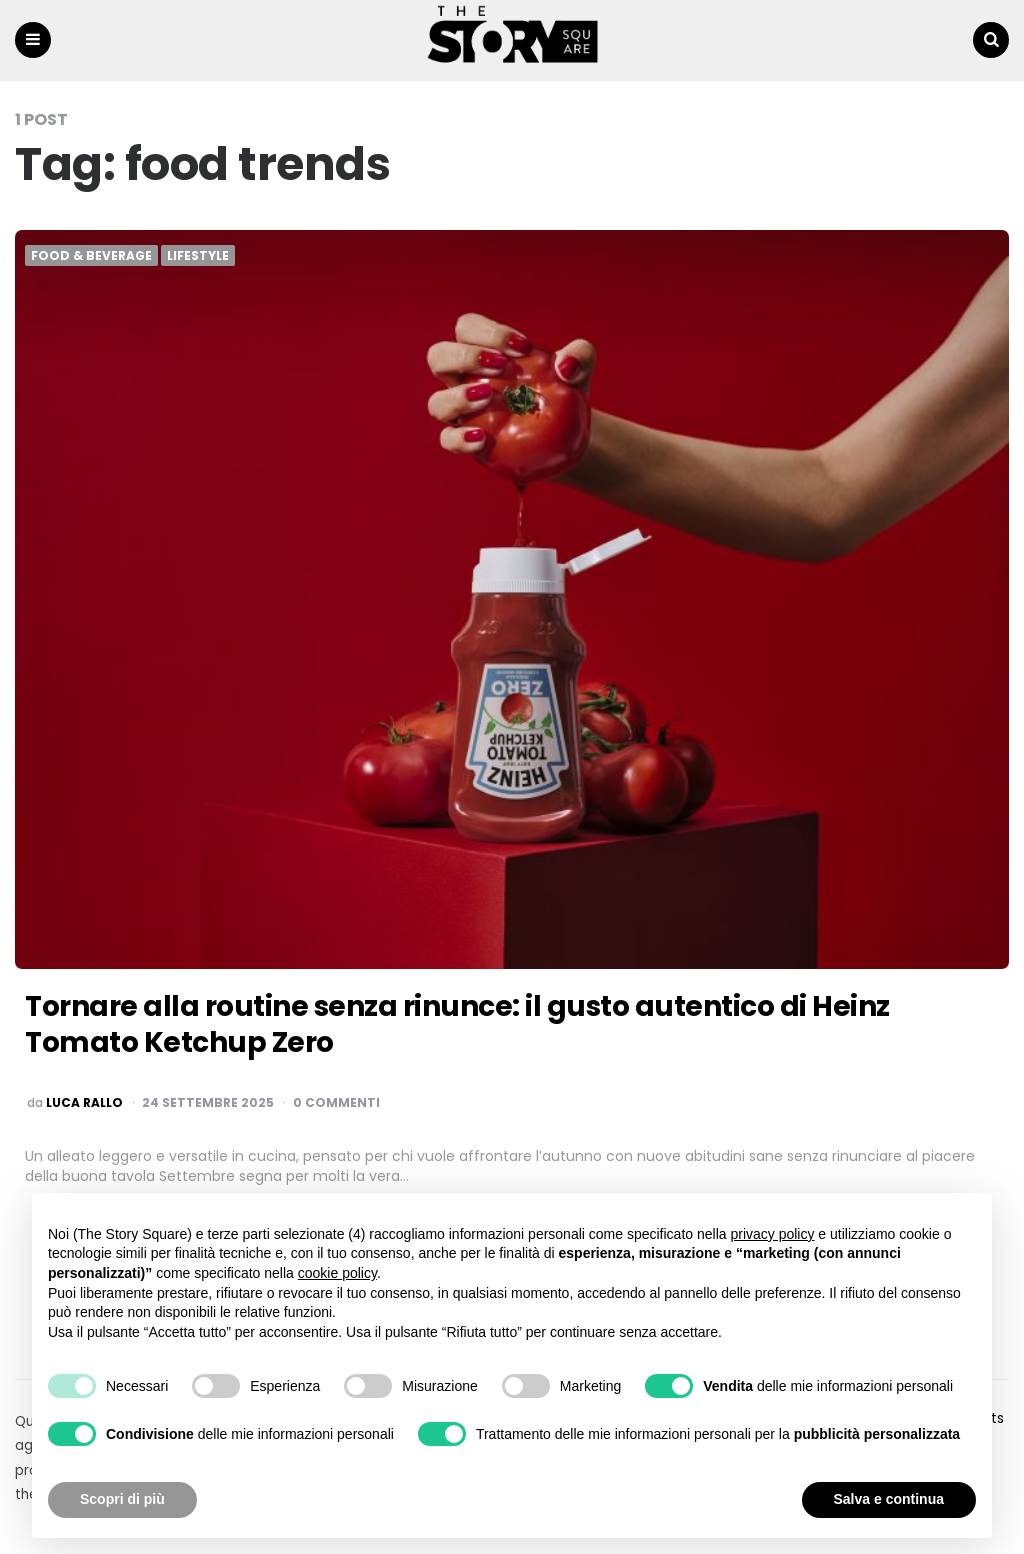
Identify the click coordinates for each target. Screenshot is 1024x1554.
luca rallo (84, 1103)
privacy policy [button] (772, 1234)
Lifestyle (198, 256)
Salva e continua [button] (889, 1499)
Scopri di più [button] (122, 1499)
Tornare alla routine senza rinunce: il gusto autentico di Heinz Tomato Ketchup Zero (457, 1024)
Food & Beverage (91, 256)
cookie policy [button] (337, 1273)
